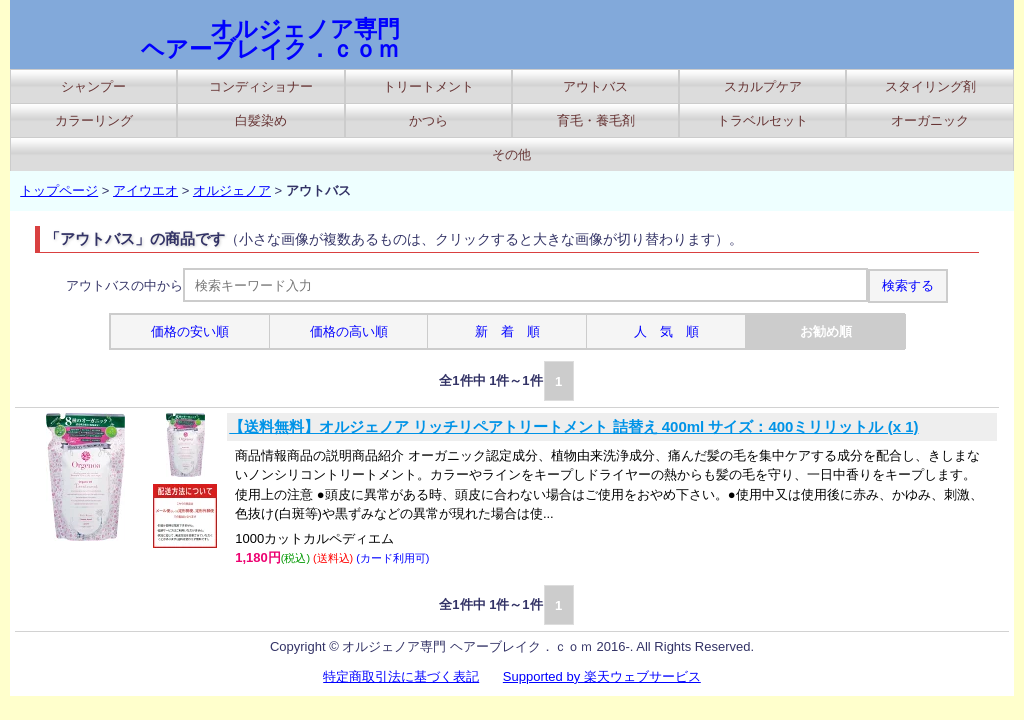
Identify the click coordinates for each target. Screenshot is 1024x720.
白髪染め (261, 120)
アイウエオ (145, 190)
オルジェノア (232, 190)
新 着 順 (507, 331)
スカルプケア (763, 86)
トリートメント (428, 86)
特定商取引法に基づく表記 (401, 676)
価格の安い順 (190, 331)
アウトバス (595, 86)
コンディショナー (261, 86)
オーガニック (930, 120)
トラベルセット (762, 120)
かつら (428, 120)
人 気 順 (666, 331)
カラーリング (94, 120)
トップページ (59, 190)
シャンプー (93, 86)
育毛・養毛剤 (596, 120)
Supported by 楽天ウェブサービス (602, 676)
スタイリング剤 (930, 86)
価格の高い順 (349, 331)
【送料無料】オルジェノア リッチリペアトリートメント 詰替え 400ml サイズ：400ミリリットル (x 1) (573, 426)
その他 (511, 154)
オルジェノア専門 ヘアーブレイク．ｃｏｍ (270, 39)
